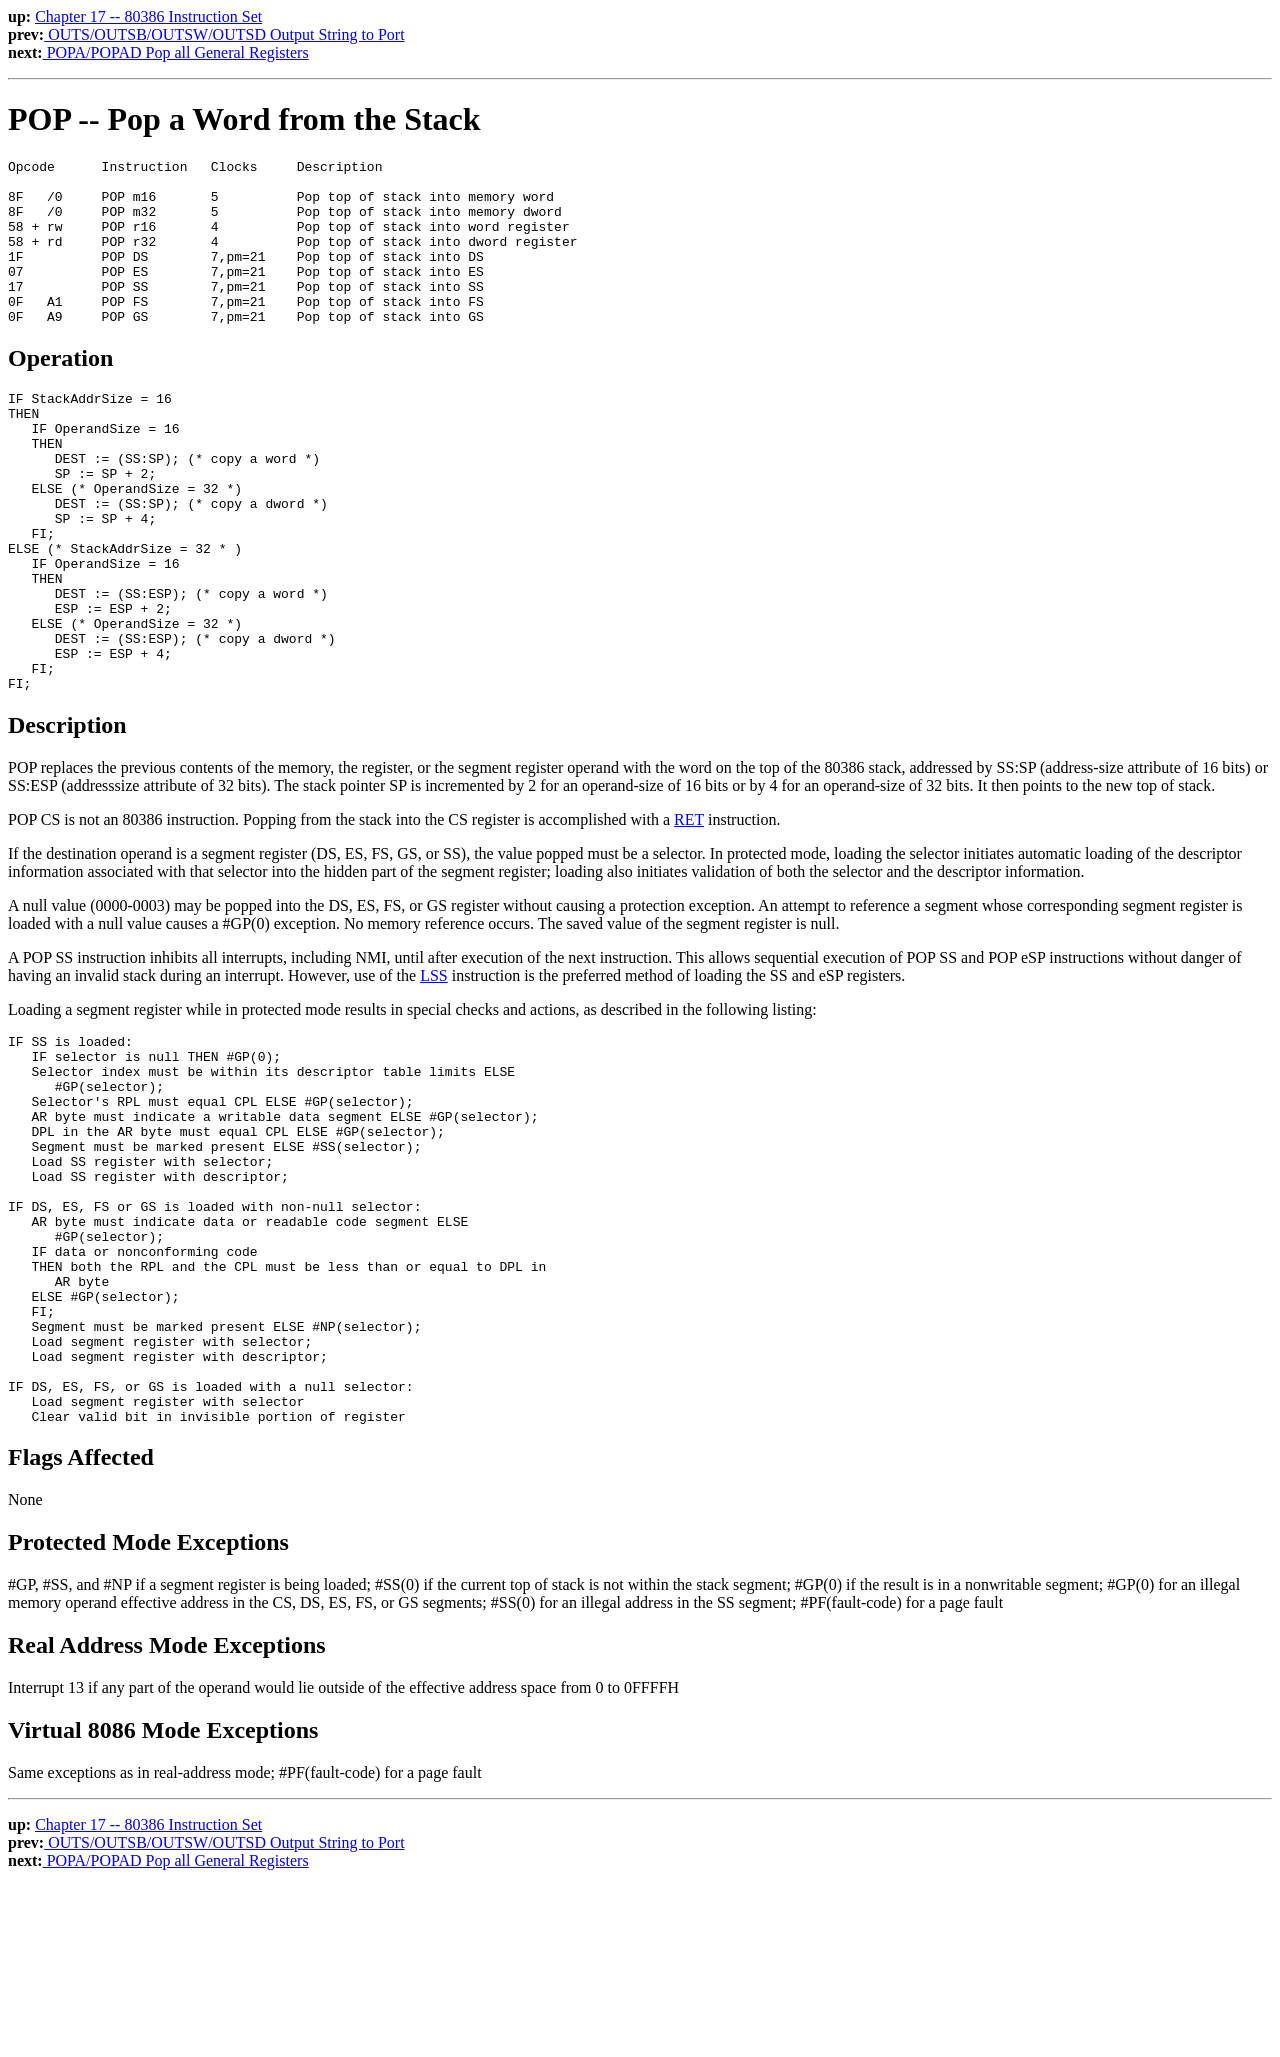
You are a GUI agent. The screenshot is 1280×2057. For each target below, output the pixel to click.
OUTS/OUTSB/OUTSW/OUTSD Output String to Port (224, 34)
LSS (434, 1068)
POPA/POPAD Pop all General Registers (176, 52)
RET (689, 912)
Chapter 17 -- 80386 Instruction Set (148, 16)
